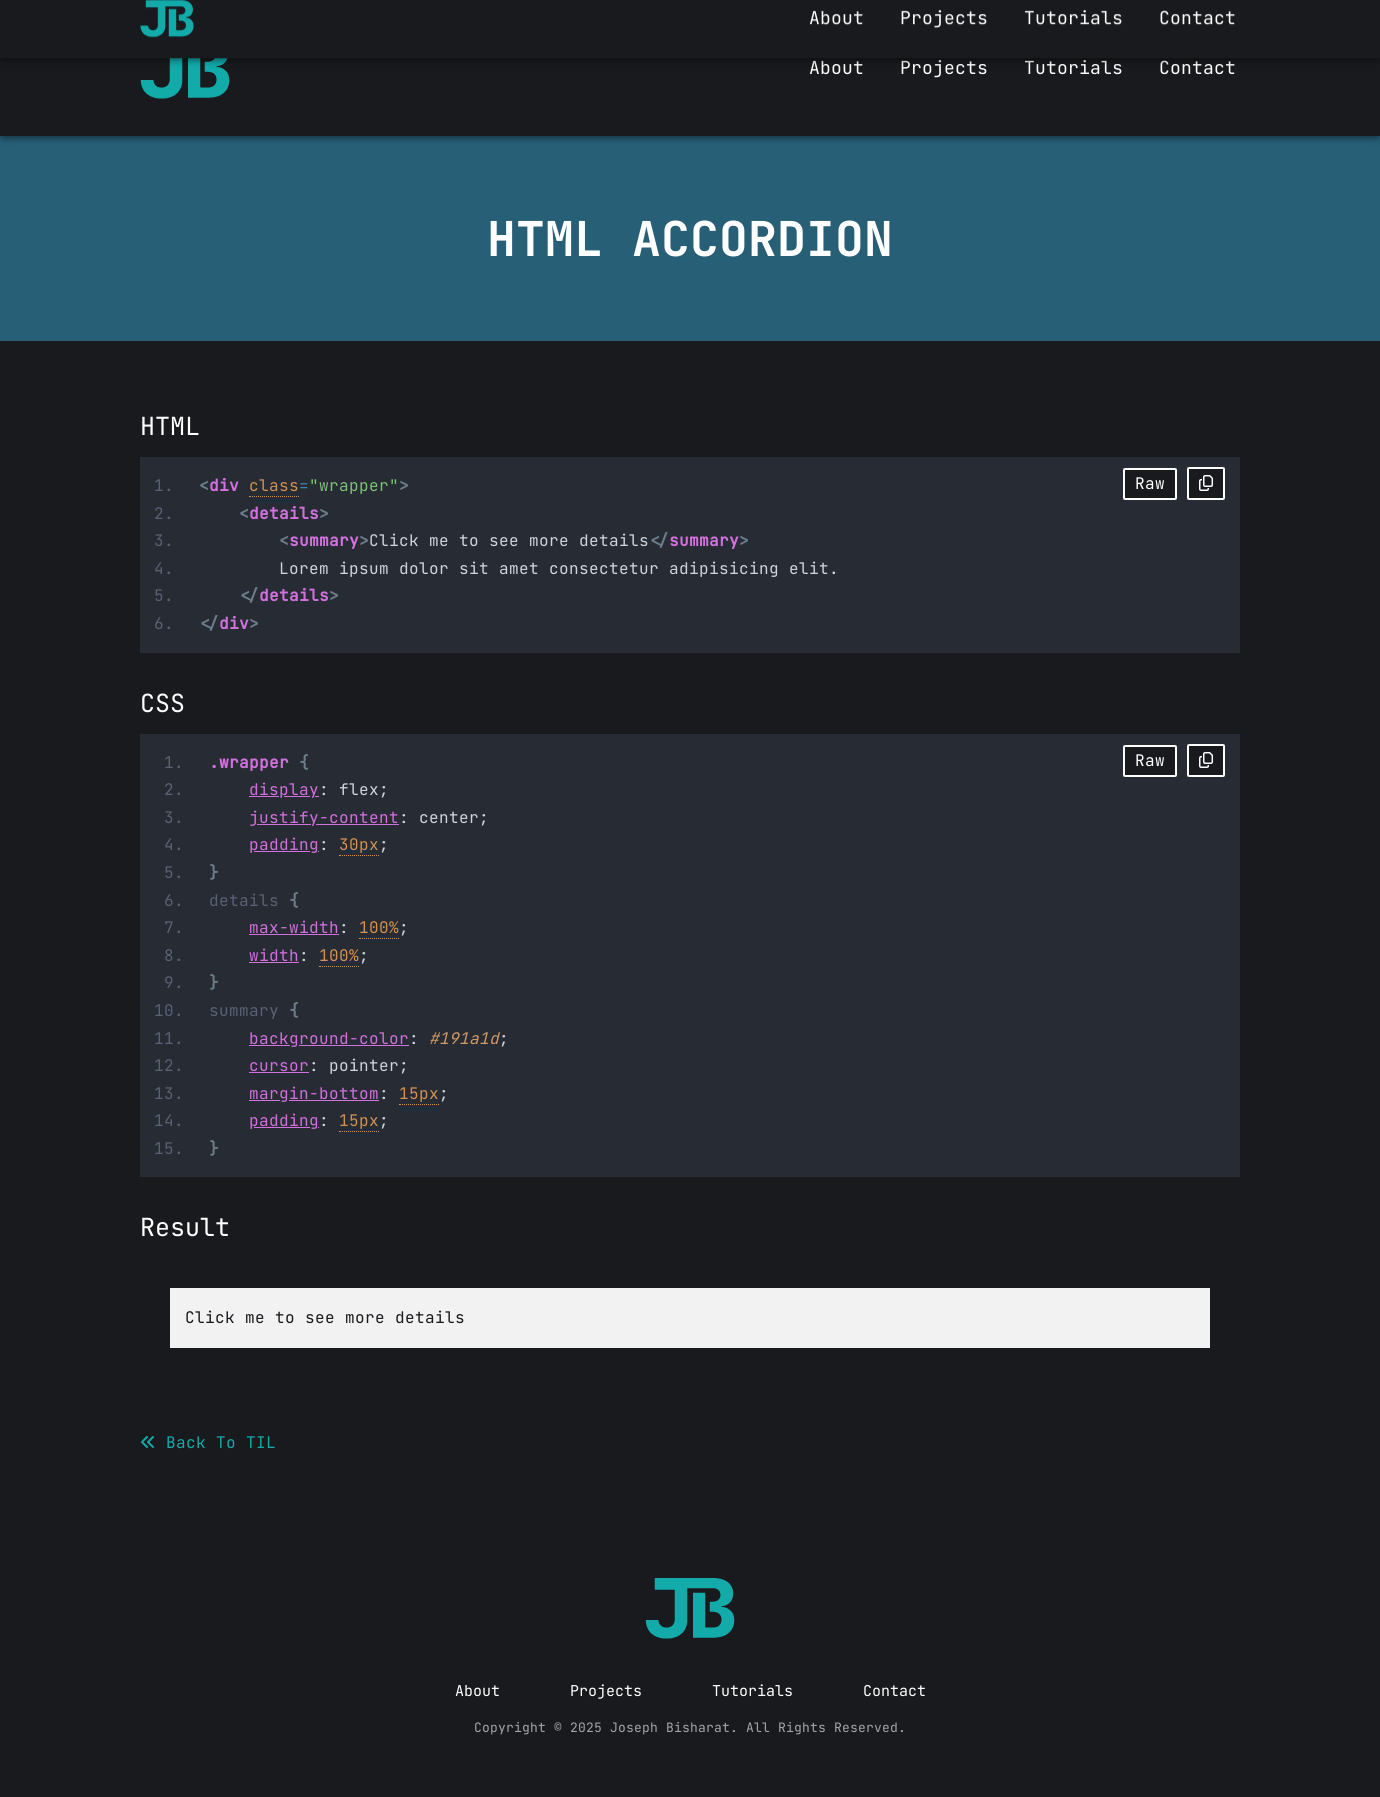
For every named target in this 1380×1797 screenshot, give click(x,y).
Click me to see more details (325, 1317)
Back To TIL (208, 1442)
